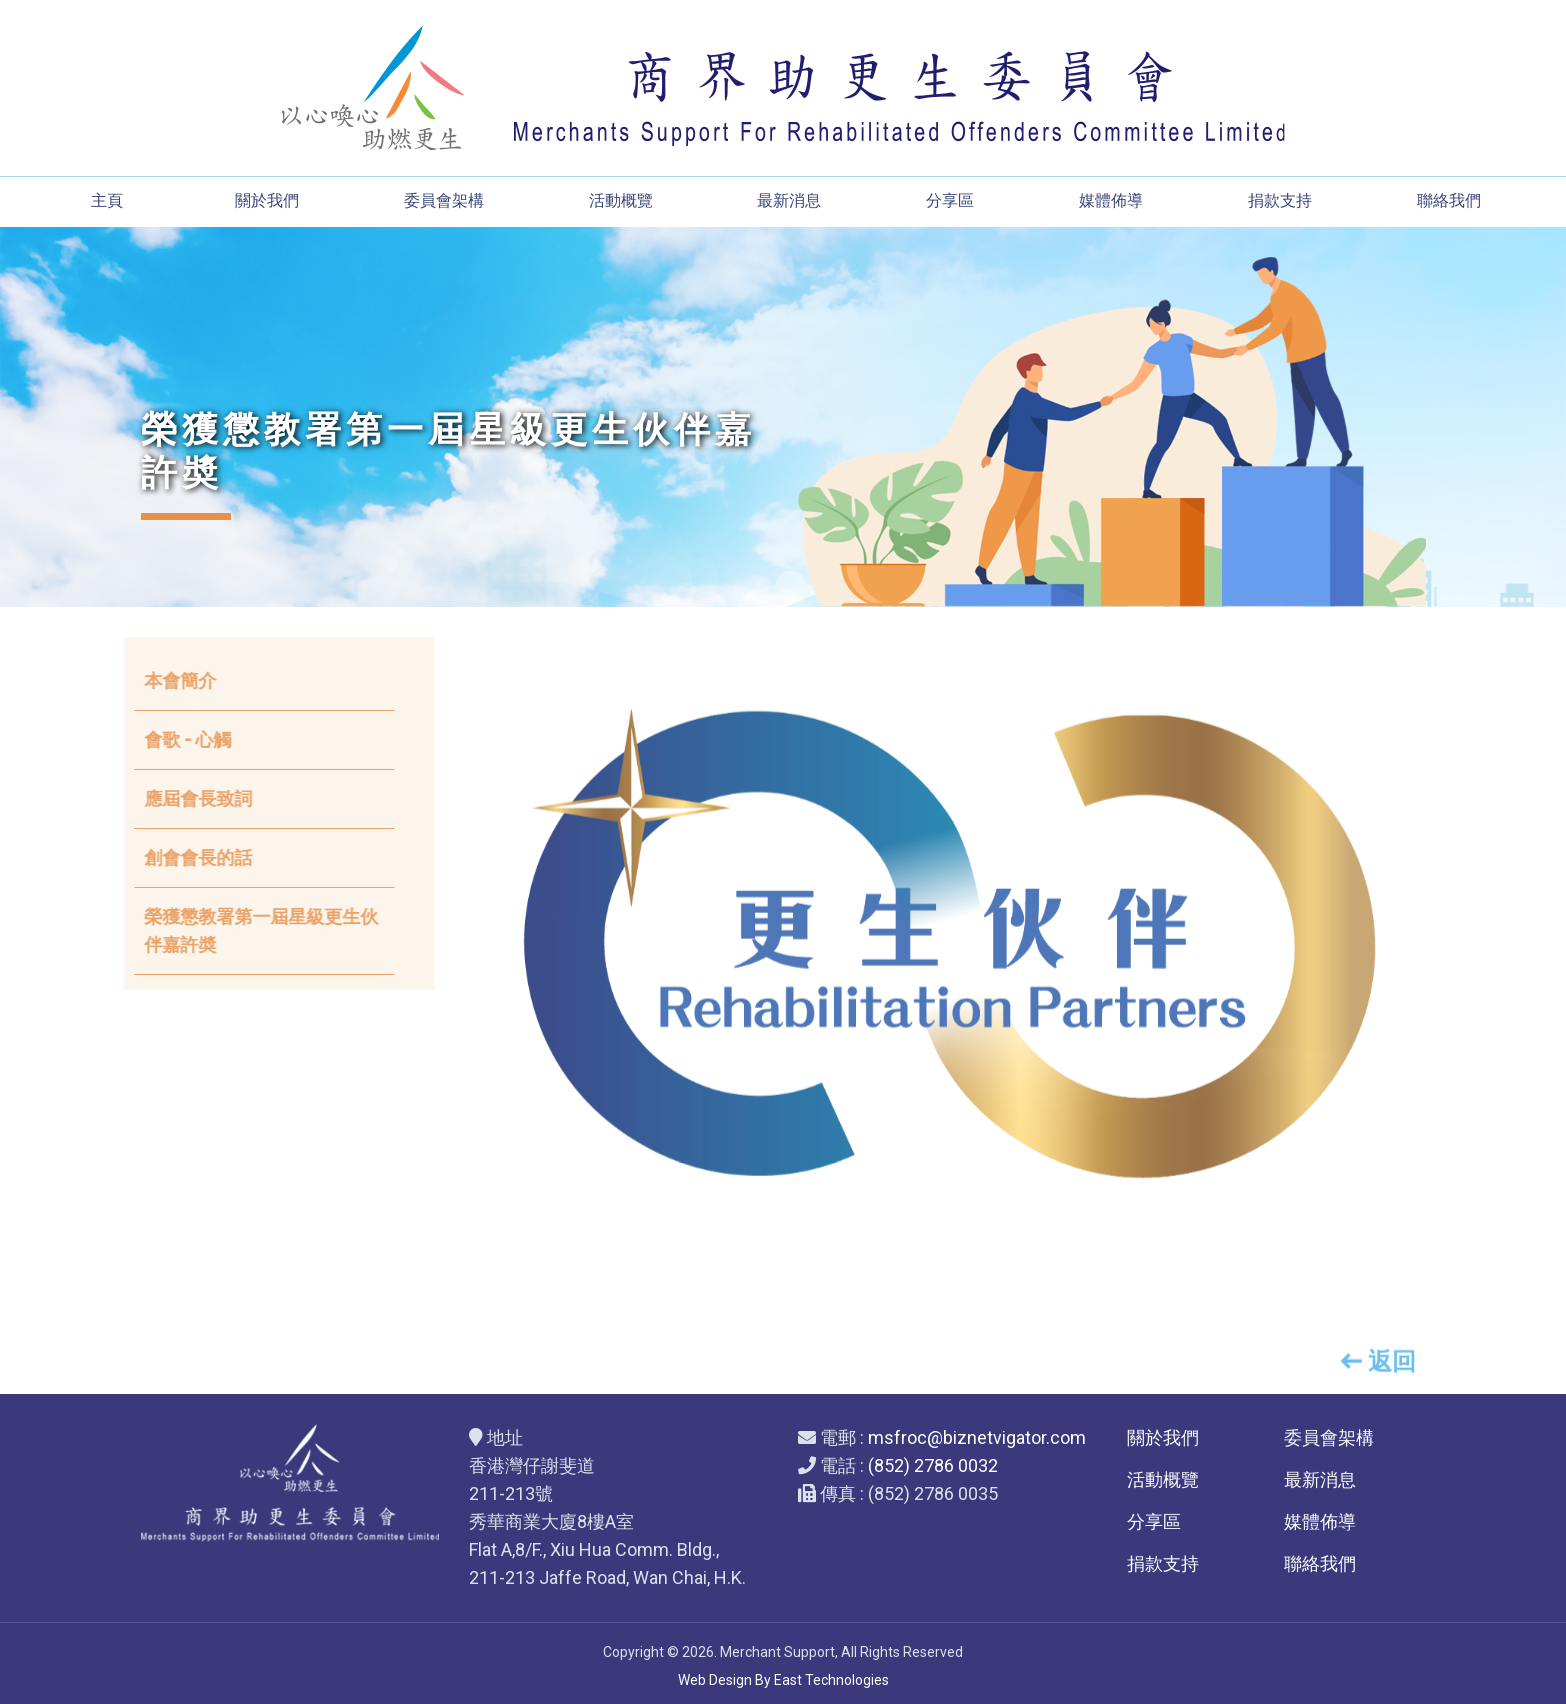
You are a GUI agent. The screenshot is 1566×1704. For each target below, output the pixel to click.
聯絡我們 (1449, 200)
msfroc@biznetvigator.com (977, 1437)
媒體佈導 (1111, 200)
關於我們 (267, 200)
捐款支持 (1280, 200)
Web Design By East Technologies (783, 1680)
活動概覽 (621, 200)
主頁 (107, 200)
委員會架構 (444, 200)
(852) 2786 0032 (933, 1465)
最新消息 (789, 200)
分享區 (950, 200)
